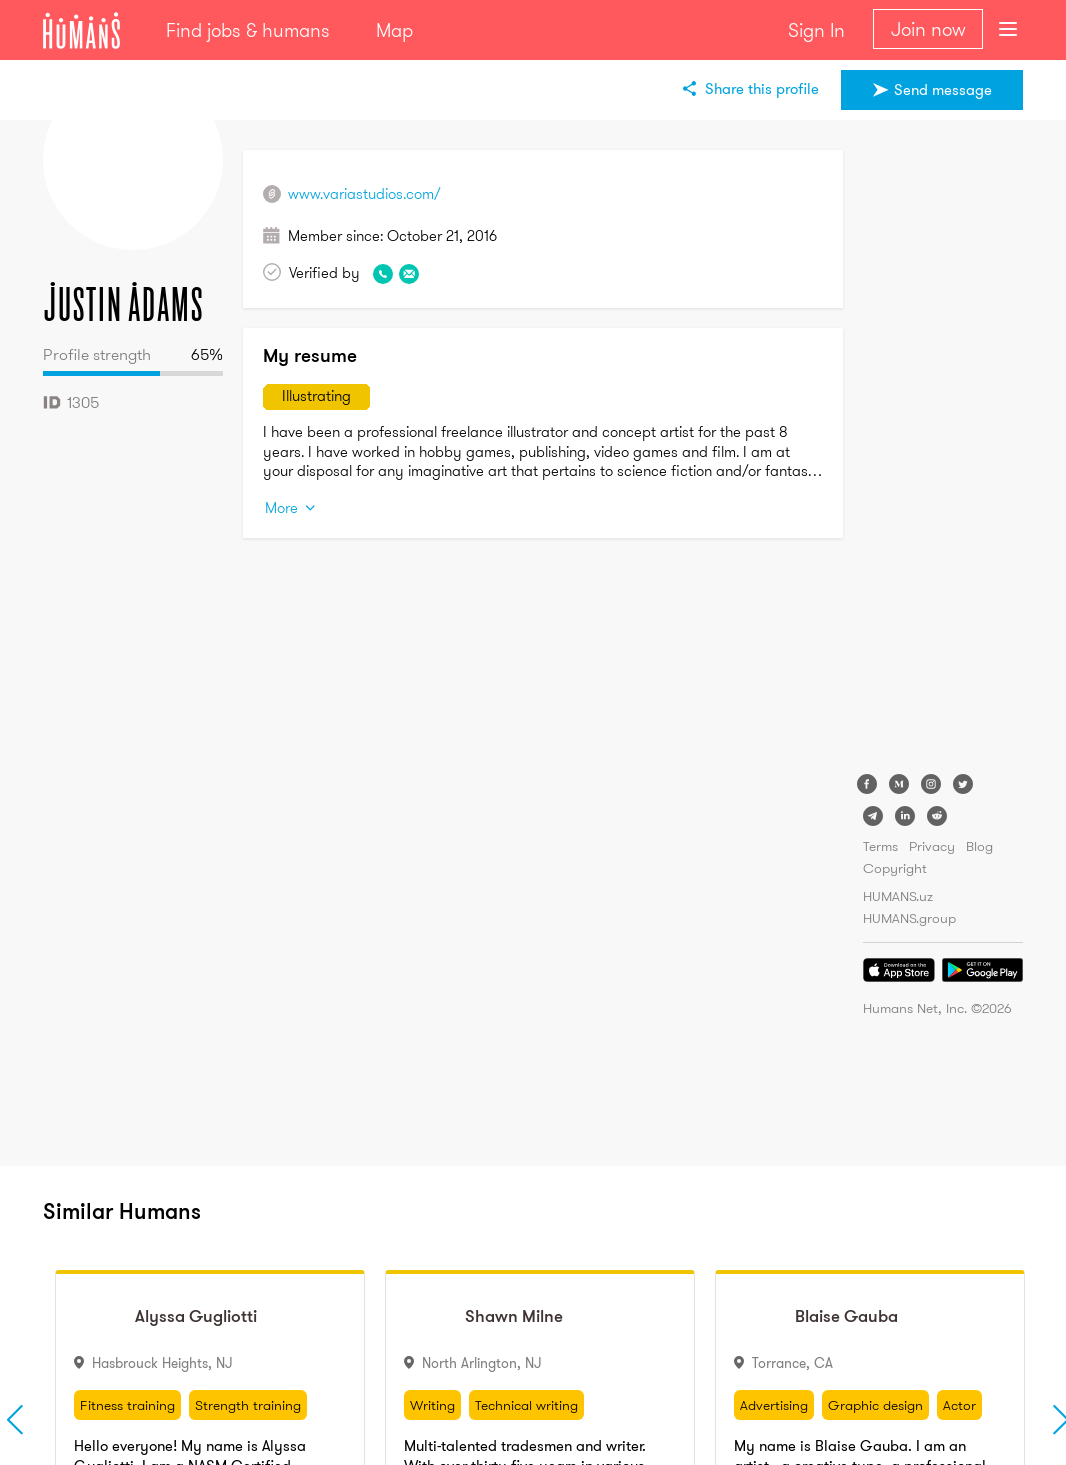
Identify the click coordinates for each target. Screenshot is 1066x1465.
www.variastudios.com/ (364, 193)
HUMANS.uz (898, 896)
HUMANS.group (909, 918)
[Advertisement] (943, 450)
